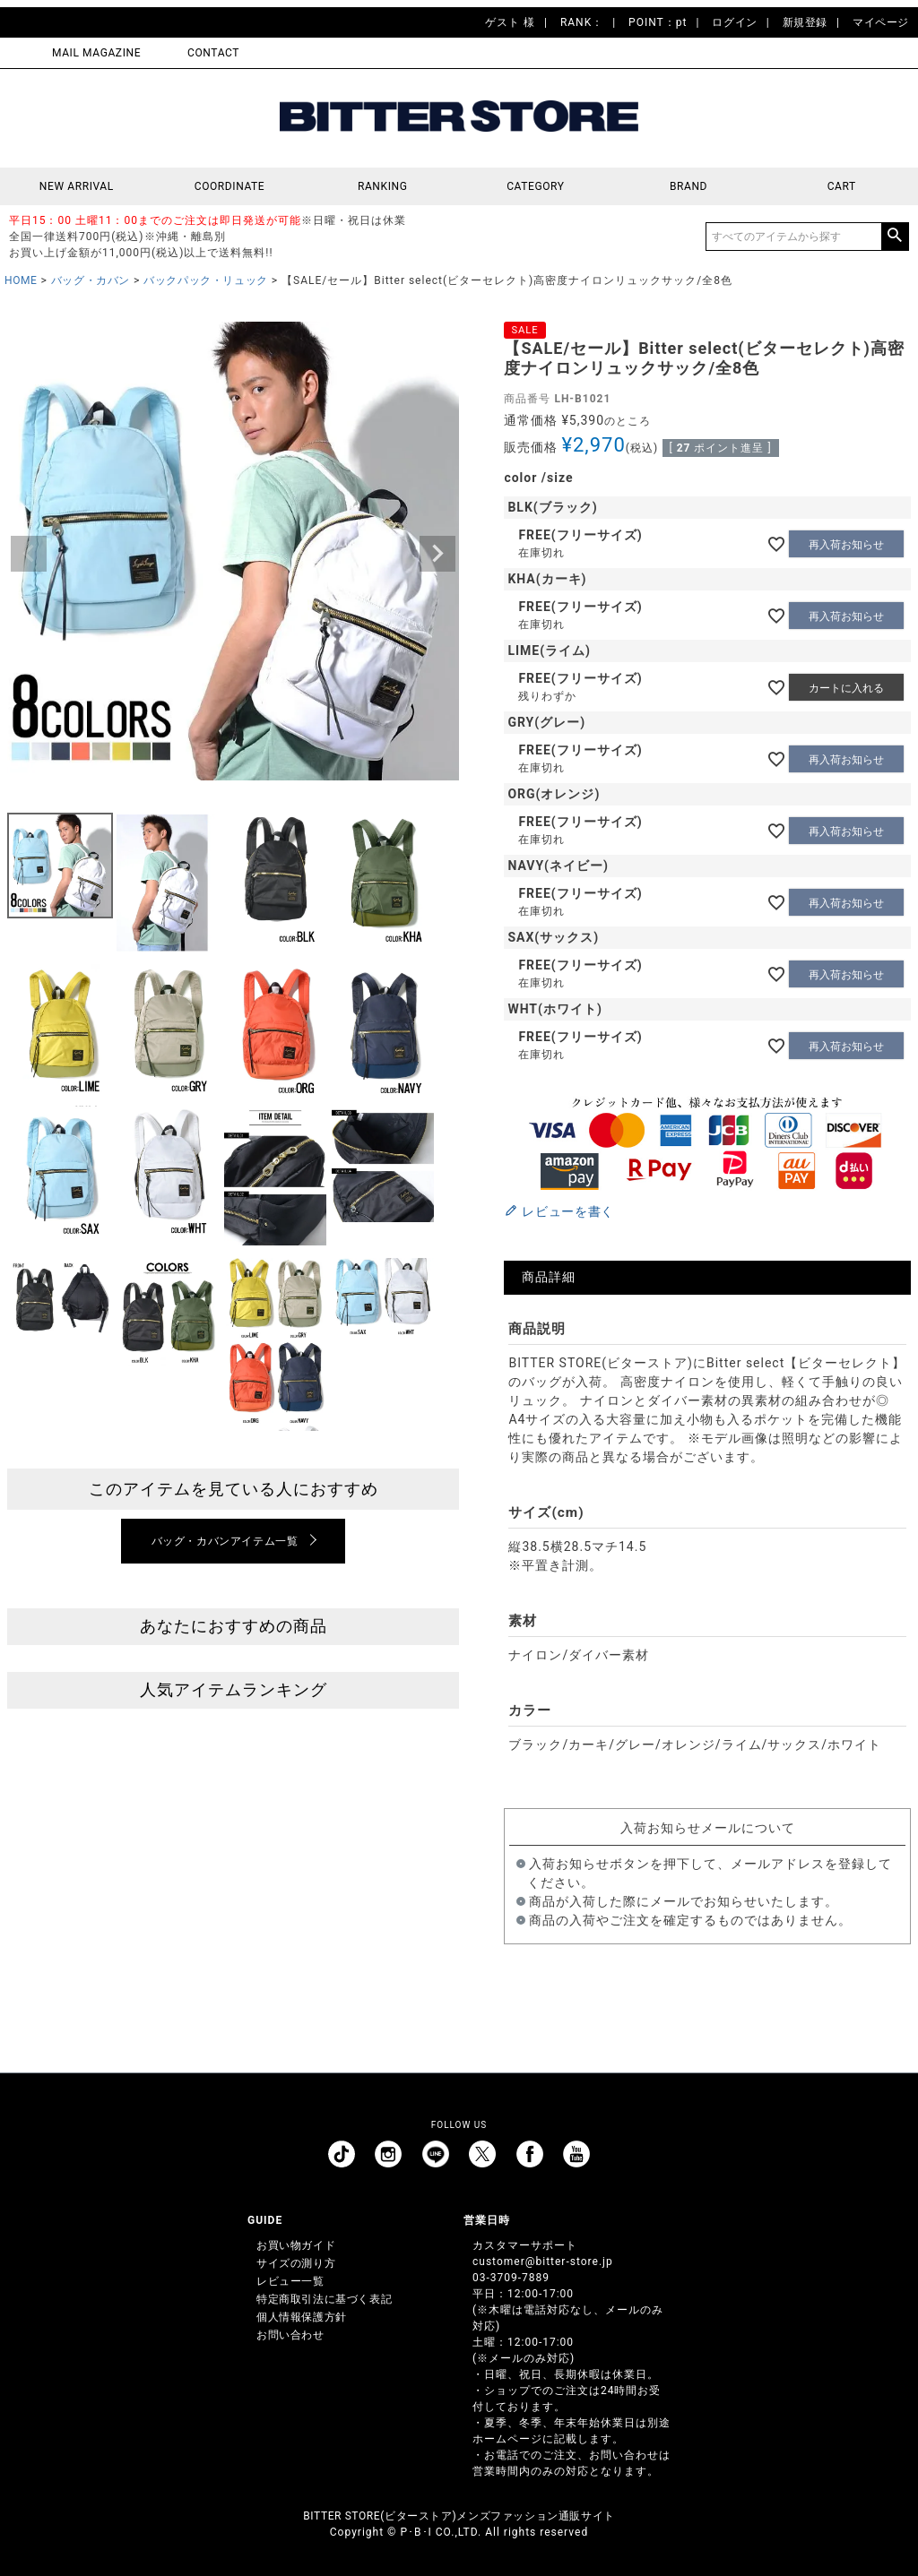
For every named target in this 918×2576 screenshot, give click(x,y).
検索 (894, 236)
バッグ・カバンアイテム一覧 (225, 1541)
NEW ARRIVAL (76, 186)
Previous (29, 554)
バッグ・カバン (90, 280)
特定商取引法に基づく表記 (324, 2299)
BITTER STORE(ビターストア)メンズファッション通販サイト (458, 2516)
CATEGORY (535, 186)
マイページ (881, 22)
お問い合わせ (290, 2335)
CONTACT (213, 53)
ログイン (734, 22)
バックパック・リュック (205, 280)
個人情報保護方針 (301, 2317)
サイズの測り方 (295, 2263)
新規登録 (805, 22)
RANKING (383, 186)
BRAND (688, 186)
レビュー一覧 (290, 2281)
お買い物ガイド (295, 2245)
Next (437, 554)
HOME (21, 280)
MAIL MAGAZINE (96, 53)
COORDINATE (230, 186)
